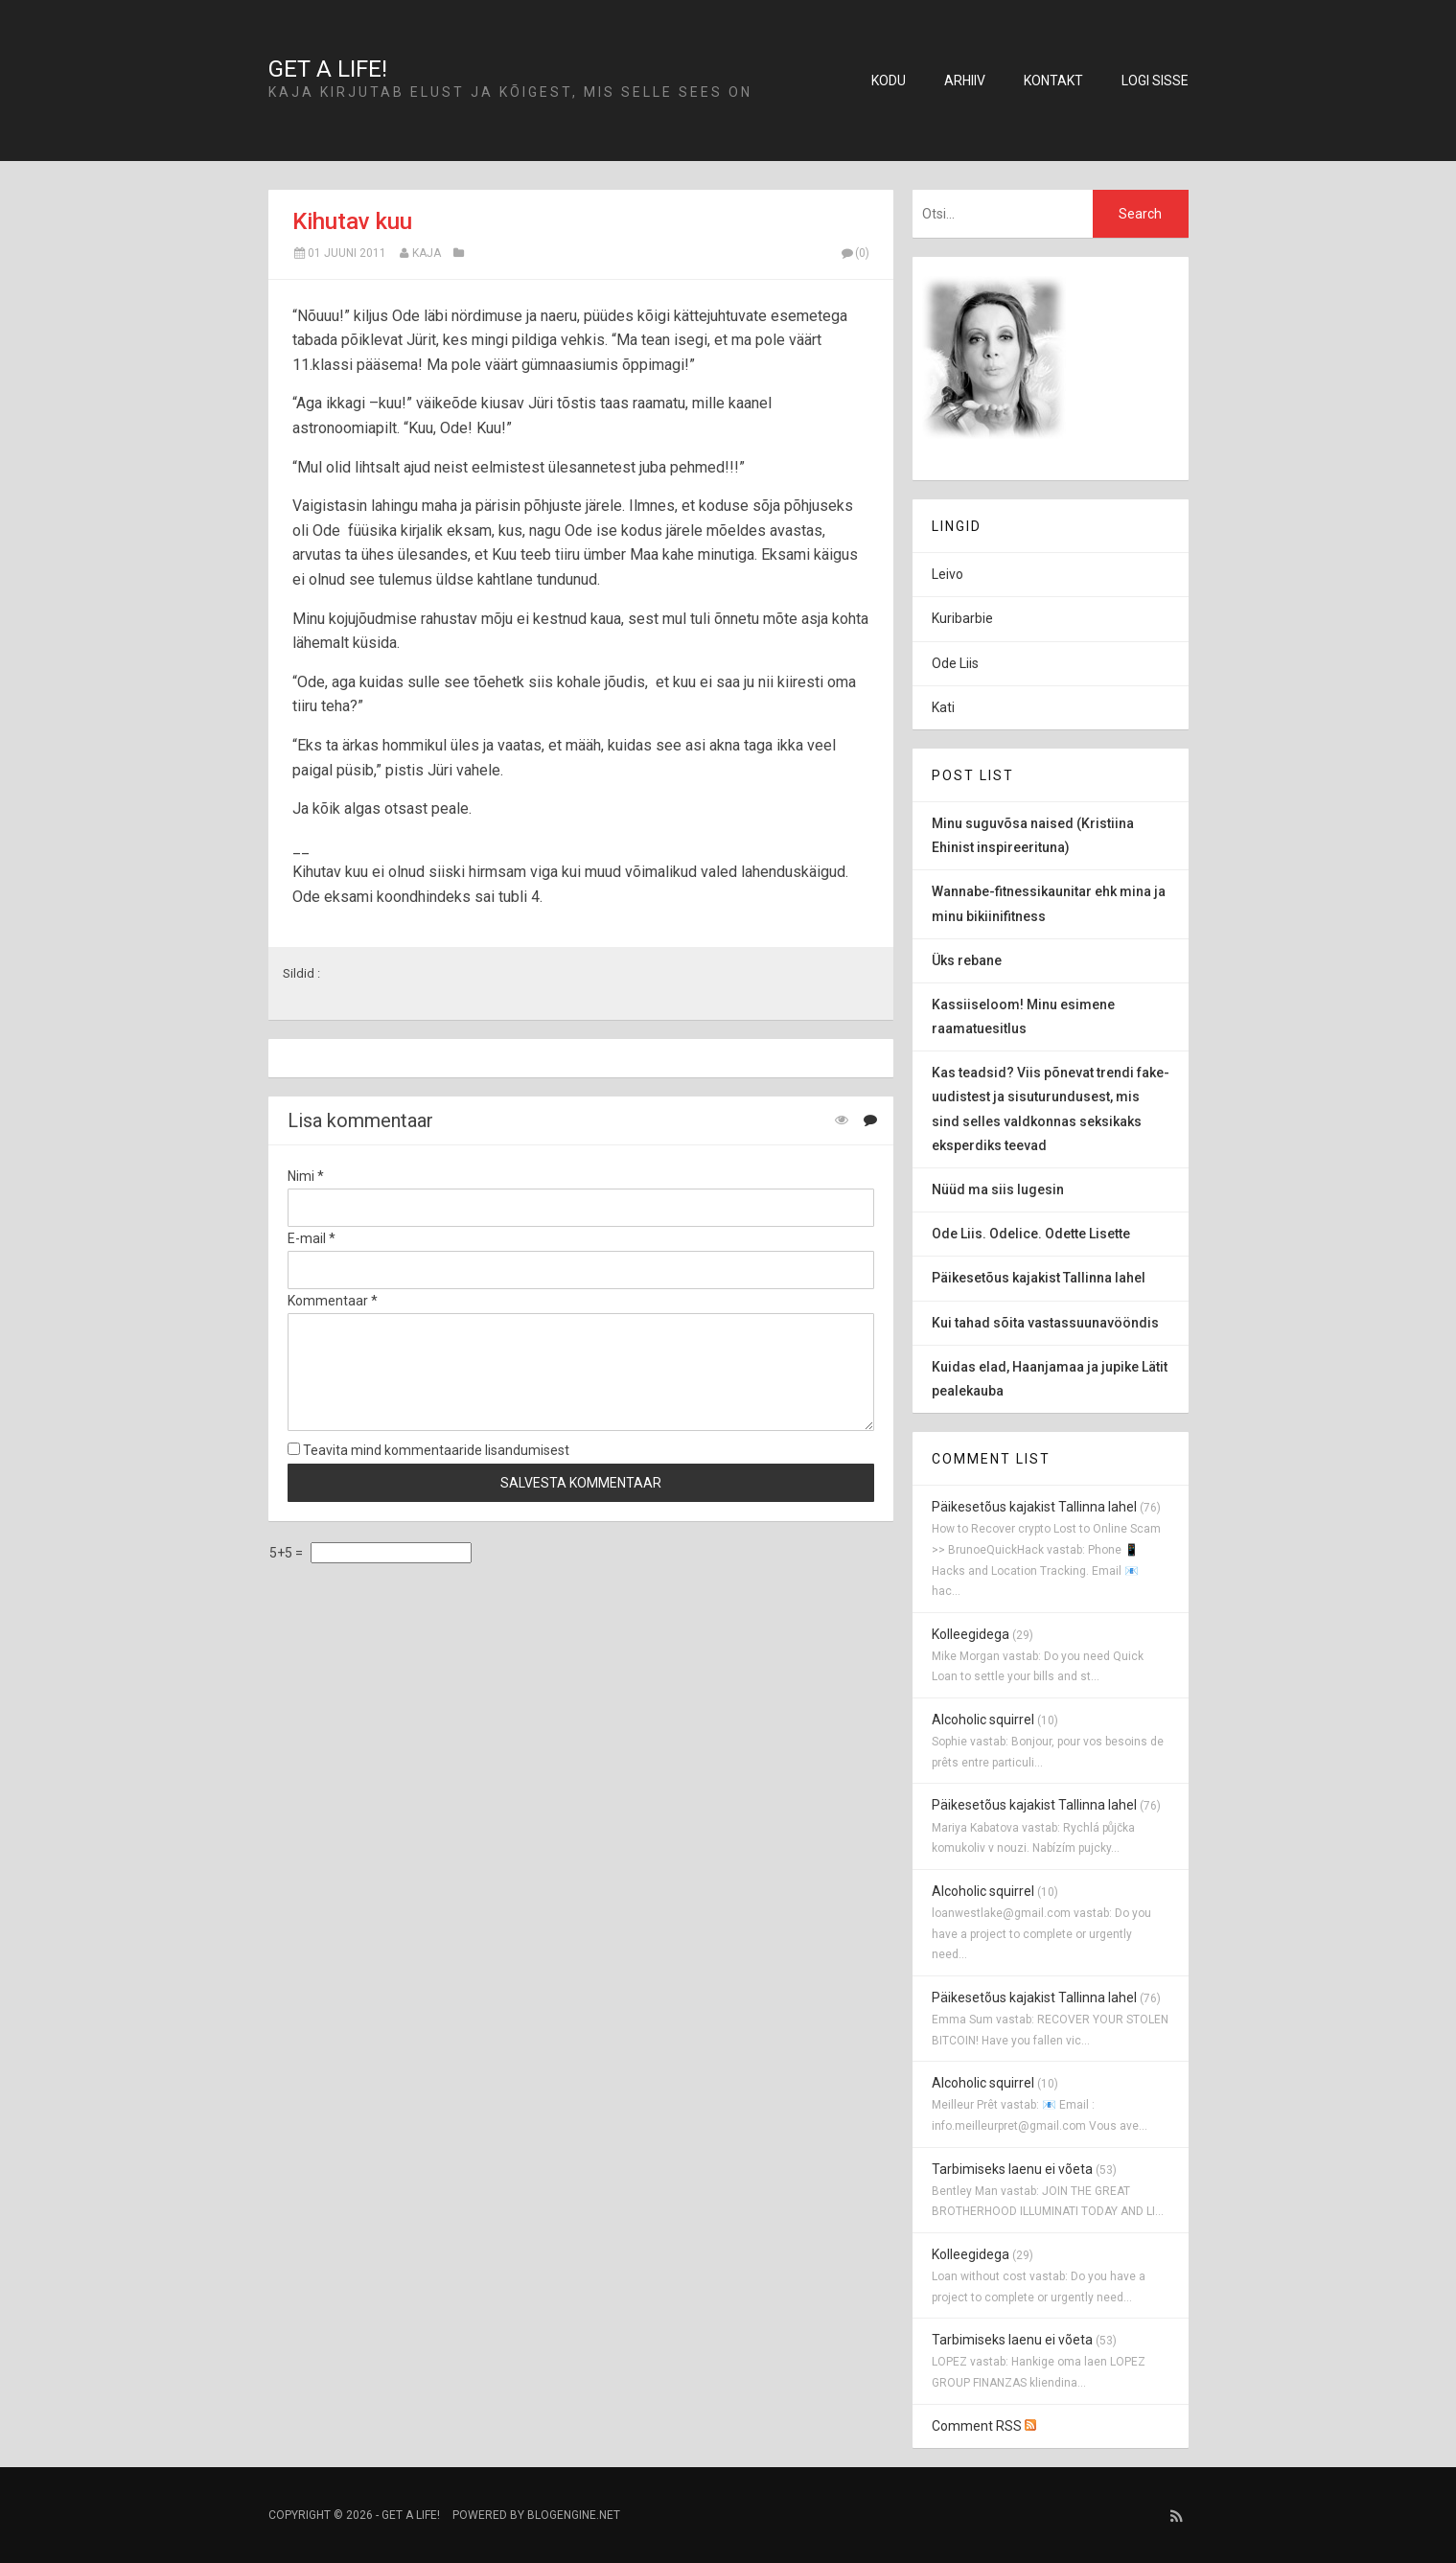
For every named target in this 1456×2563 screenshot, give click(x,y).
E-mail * (311, 1238)
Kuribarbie (962, 618)
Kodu (888, 80)
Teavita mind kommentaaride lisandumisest (428, 1450)
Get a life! (327, 69)
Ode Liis (955, 663)
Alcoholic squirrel (983, 1719)
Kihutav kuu (352, 221)
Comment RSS (984, 2426)
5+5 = (287, 1552)
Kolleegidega (970, 1634)
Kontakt (1053, 80)
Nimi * (306, 1176)
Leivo (947, 574)
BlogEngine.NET (573, 2515)
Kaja (426, 253)
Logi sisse (1155, 80)
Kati (943, 707)
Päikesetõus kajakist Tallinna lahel (1034, 1506)
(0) (855, 253)
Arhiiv (964, 80)
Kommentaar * (333, 1300)
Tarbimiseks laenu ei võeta (1012, 2169)
